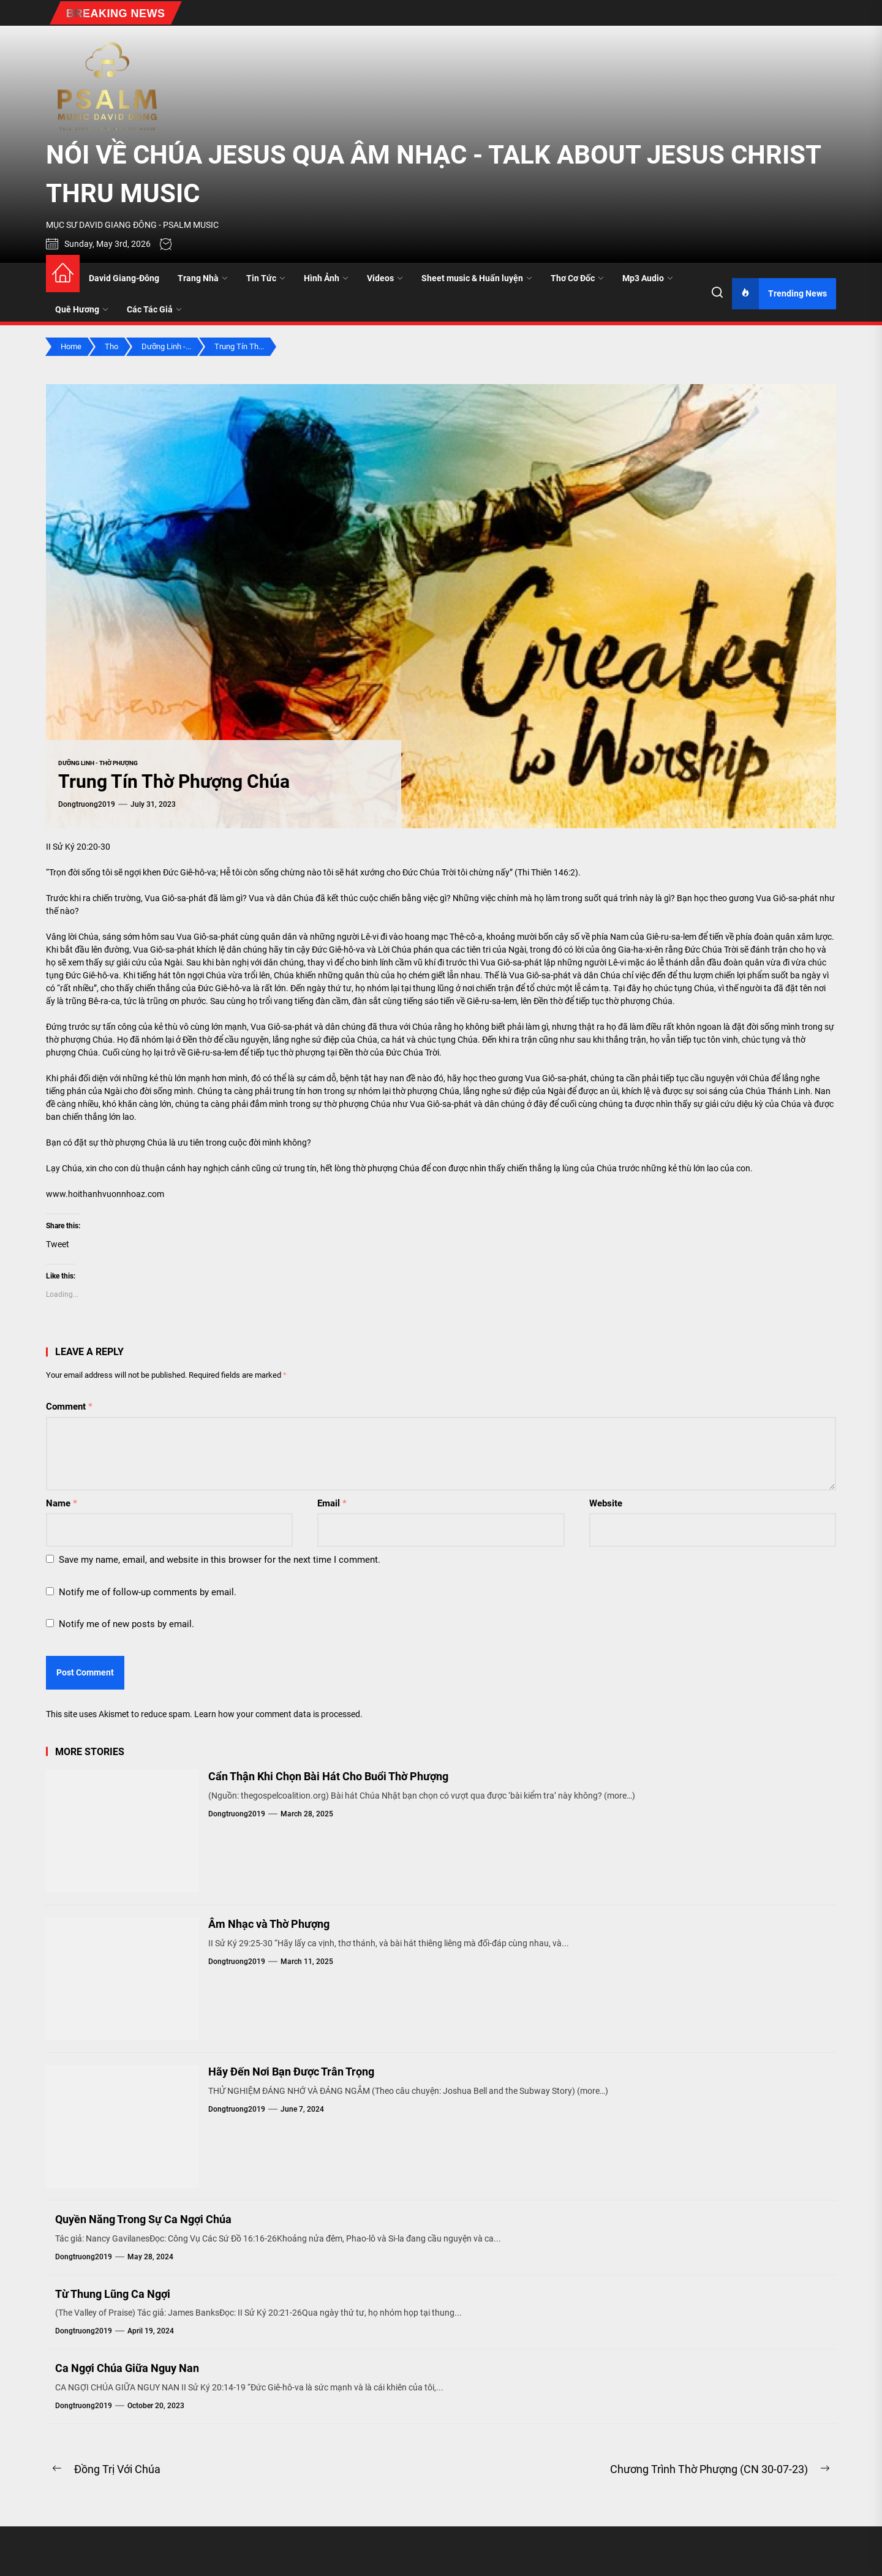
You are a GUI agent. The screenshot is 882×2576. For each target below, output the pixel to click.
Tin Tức (265, 278)
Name (61, 1503)
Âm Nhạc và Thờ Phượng (269, 1923)
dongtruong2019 (86, 804)
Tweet (57, 1244)
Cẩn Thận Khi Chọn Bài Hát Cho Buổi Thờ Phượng (328, 1776)
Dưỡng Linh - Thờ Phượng (98, 763)
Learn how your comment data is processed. (278, 1714)
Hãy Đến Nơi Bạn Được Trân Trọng (291, 2071)
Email (332, 1503)
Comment (69, 1406)
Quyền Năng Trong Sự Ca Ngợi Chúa (143, 2219)
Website (605, 1503)
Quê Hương (81, 309)
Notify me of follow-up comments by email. (147, 1592)
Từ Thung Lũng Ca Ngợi (112, 2293)
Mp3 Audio (647, 278)
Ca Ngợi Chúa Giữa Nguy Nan (127, 2368)
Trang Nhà (203, 278)
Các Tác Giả (154, 309)
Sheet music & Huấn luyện (476, 278)
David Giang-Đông (124, 278)
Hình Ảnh (326, 278)
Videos (385, 278)
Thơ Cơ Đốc (577, 278)
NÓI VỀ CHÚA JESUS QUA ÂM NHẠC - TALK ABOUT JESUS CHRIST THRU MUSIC (433, 174)
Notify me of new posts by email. (126, 1624)
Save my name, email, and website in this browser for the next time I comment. (219, 1559)
